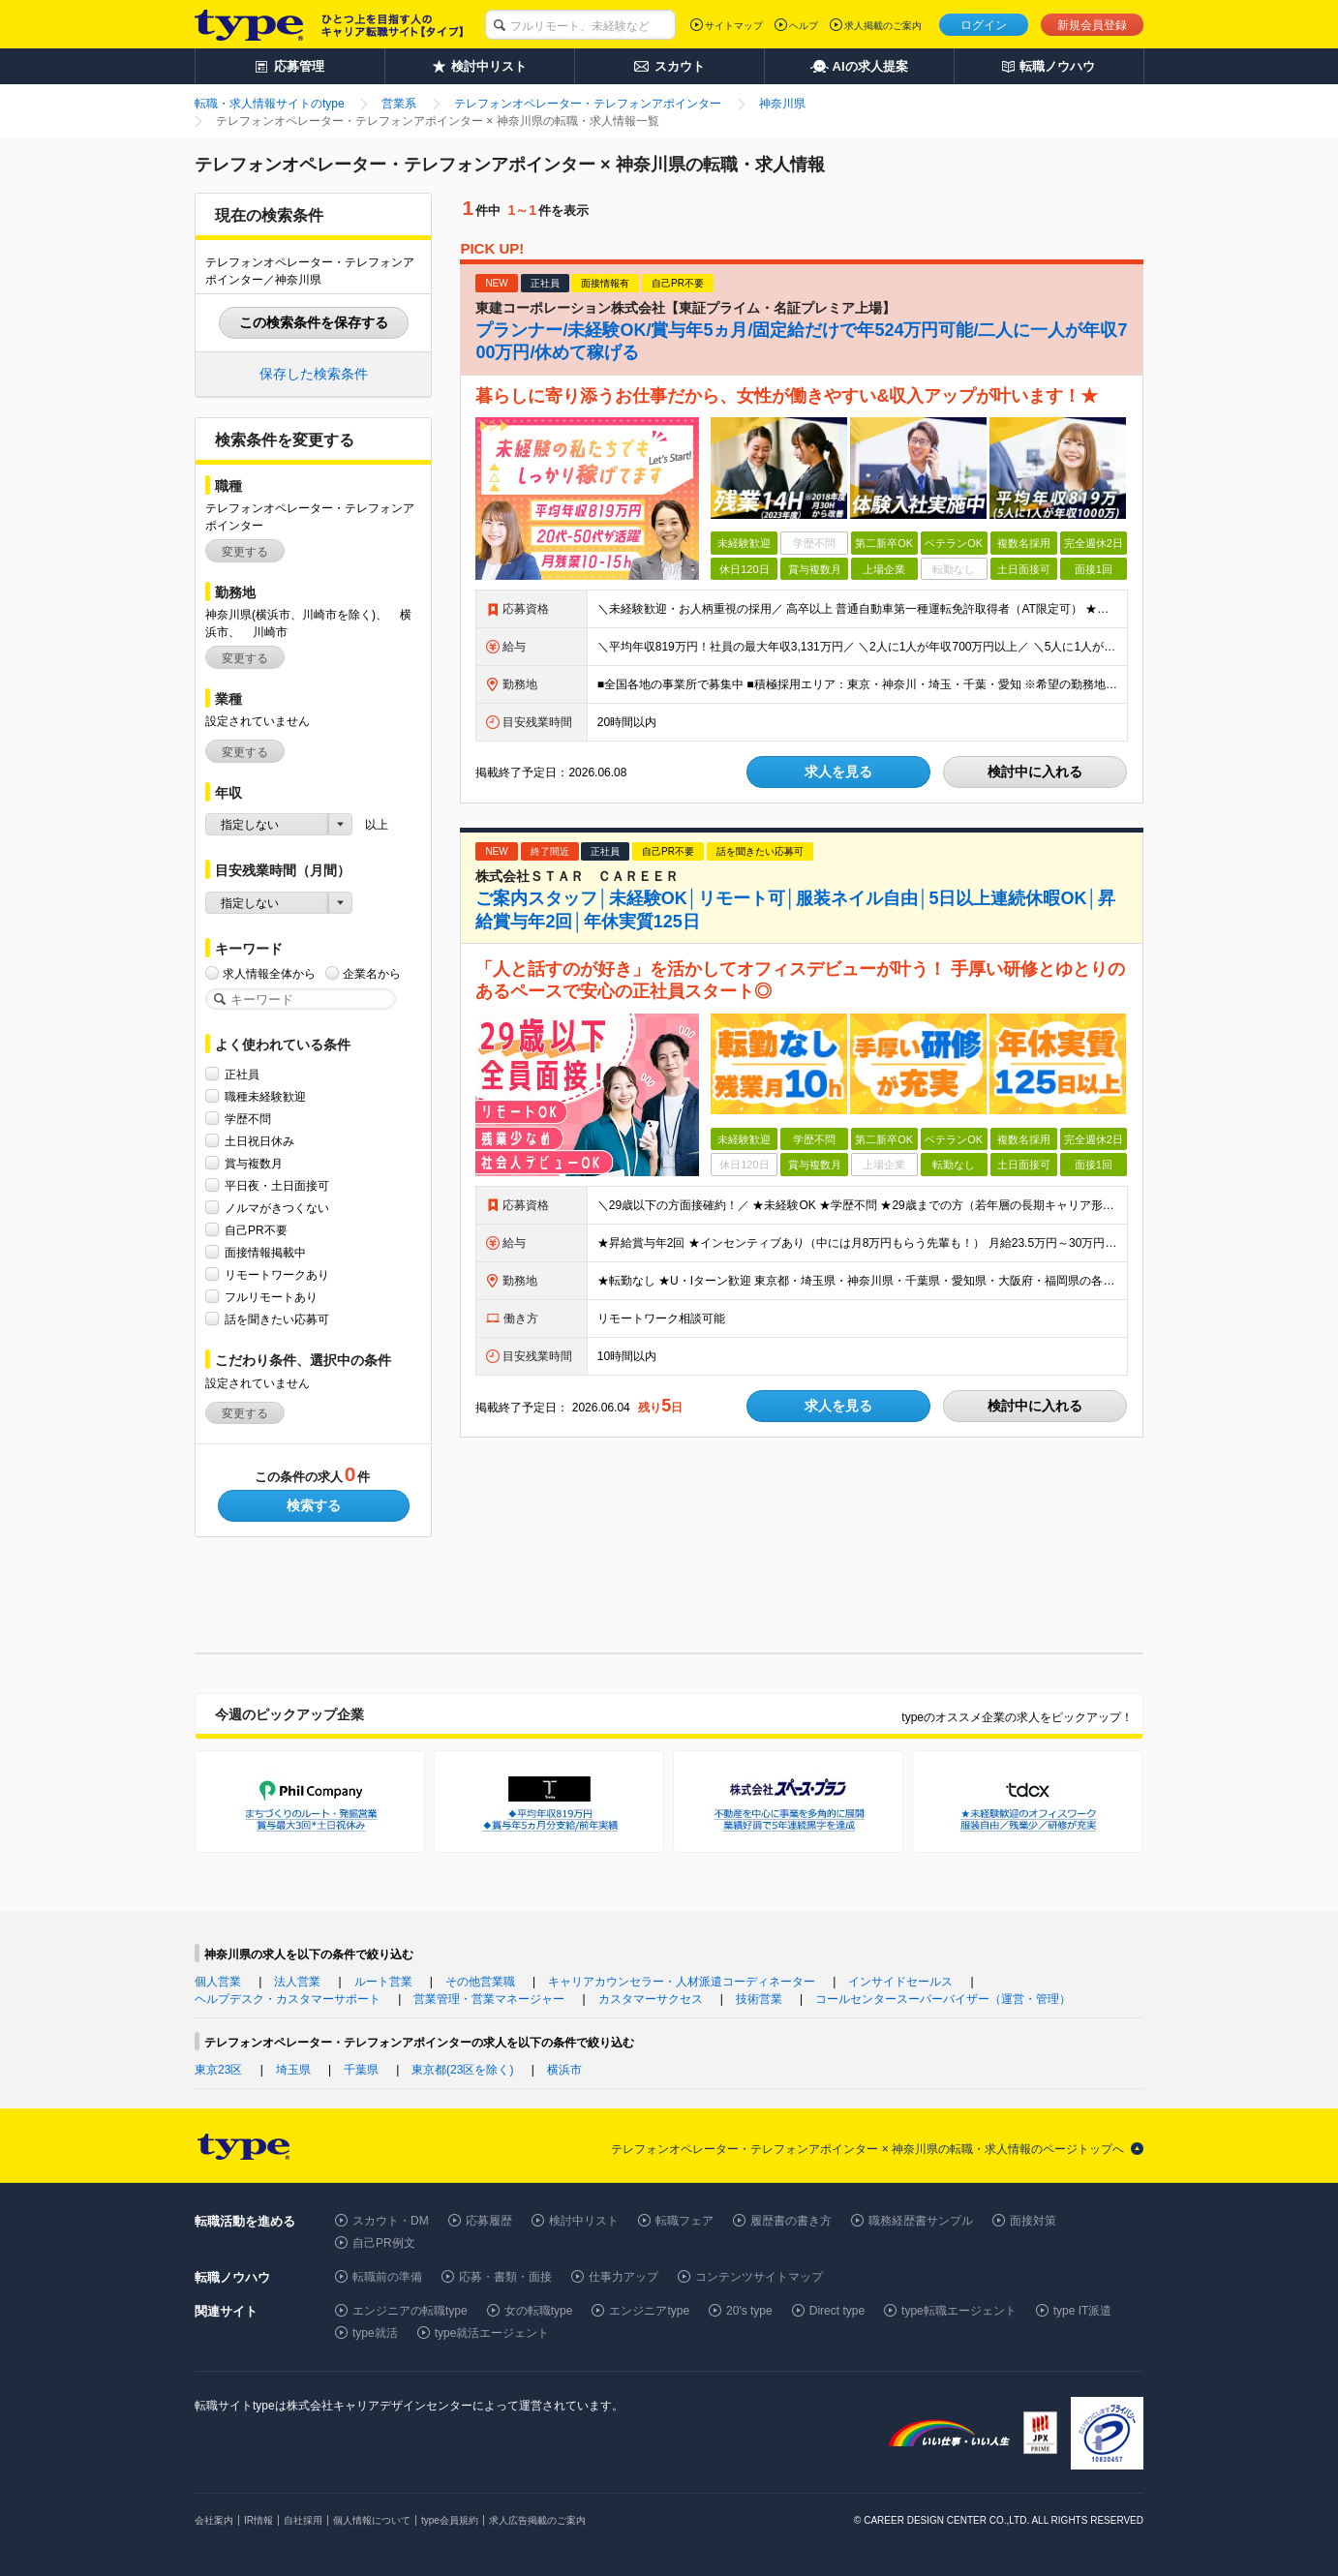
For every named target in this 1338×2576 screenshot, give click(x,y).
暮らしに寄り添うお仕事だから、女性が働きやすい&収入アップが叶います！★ (786, 396)
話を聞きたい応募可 (277, 1319)
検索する (314, 1505)
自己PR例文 (383, 2243)
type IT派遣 (1082, 2311)
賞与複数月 (254, 1163)
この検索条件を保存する (313, 322)
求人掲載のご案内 (883, 25)
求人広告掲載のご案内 (537, 2520)
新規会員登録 (1092, 25)
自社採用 (303, 2520)
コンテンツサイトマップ (759, 2277)
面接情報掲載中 (265, 1252)
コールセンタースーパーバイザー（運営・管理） (943, 1999)
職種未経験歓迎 (265, 1096)
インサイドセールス (900, 1981)
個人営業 (218, 1981)
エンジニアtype (649, 2311)
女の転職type (538, 2311)
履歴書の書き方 (791, 2220)
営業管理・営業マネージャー (488, 1999)
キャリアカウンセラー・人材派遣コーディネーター (681, 1981)
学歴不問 (248, 1118)
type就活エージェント (492, 2333)
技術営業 (759, 1999)
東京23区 (218, 2069)
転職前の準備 (387, 2277)
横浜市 (564, 2069)
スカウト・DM (390, 2220)
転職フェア (684, 2220)
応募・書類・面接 (505, 2277)
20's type (749, 2311)
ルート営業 (383, 1981)
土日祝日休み (259, 1141)
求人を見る (838, 771)
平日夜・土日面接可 (277, 1185)
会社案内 (214, 2520)
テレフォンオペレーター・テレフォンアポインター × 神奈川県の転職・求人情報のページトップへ (867, 2149)
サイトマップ (734, 25)
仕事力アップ (623, 2277)
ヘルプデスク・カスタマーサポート (287, 1999)
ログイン (983, 25)
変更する (245, 552)
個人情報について (372, 2520)
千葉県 (361, 2069)
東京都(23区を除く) (462, 2069)
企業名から (372, 973)
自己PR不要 (256, 1230)
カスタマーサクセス (650, 1999)
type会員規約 (449, 2520)
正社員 (242, 1074)
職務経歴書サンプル (920, 2220)
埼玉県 (293, 2069)
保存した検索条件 (313, 373)
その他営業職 (480, 1981)
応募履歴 (489, 2220)
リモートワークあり (277, 1274)
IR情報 (258, 2520)
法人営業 (297, 1981)
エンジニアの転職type (410, 2311)
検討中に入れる (1035, 771)
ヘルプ (803, 25)
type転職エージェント (959, 2311)
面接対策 (1033, 2220)
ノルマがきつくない (277, 1207)
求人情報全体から (269, 973)
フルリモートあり (271, 1296)
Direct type (837, 2311)
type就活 (375, 2333)
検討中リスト (584, 2220)
